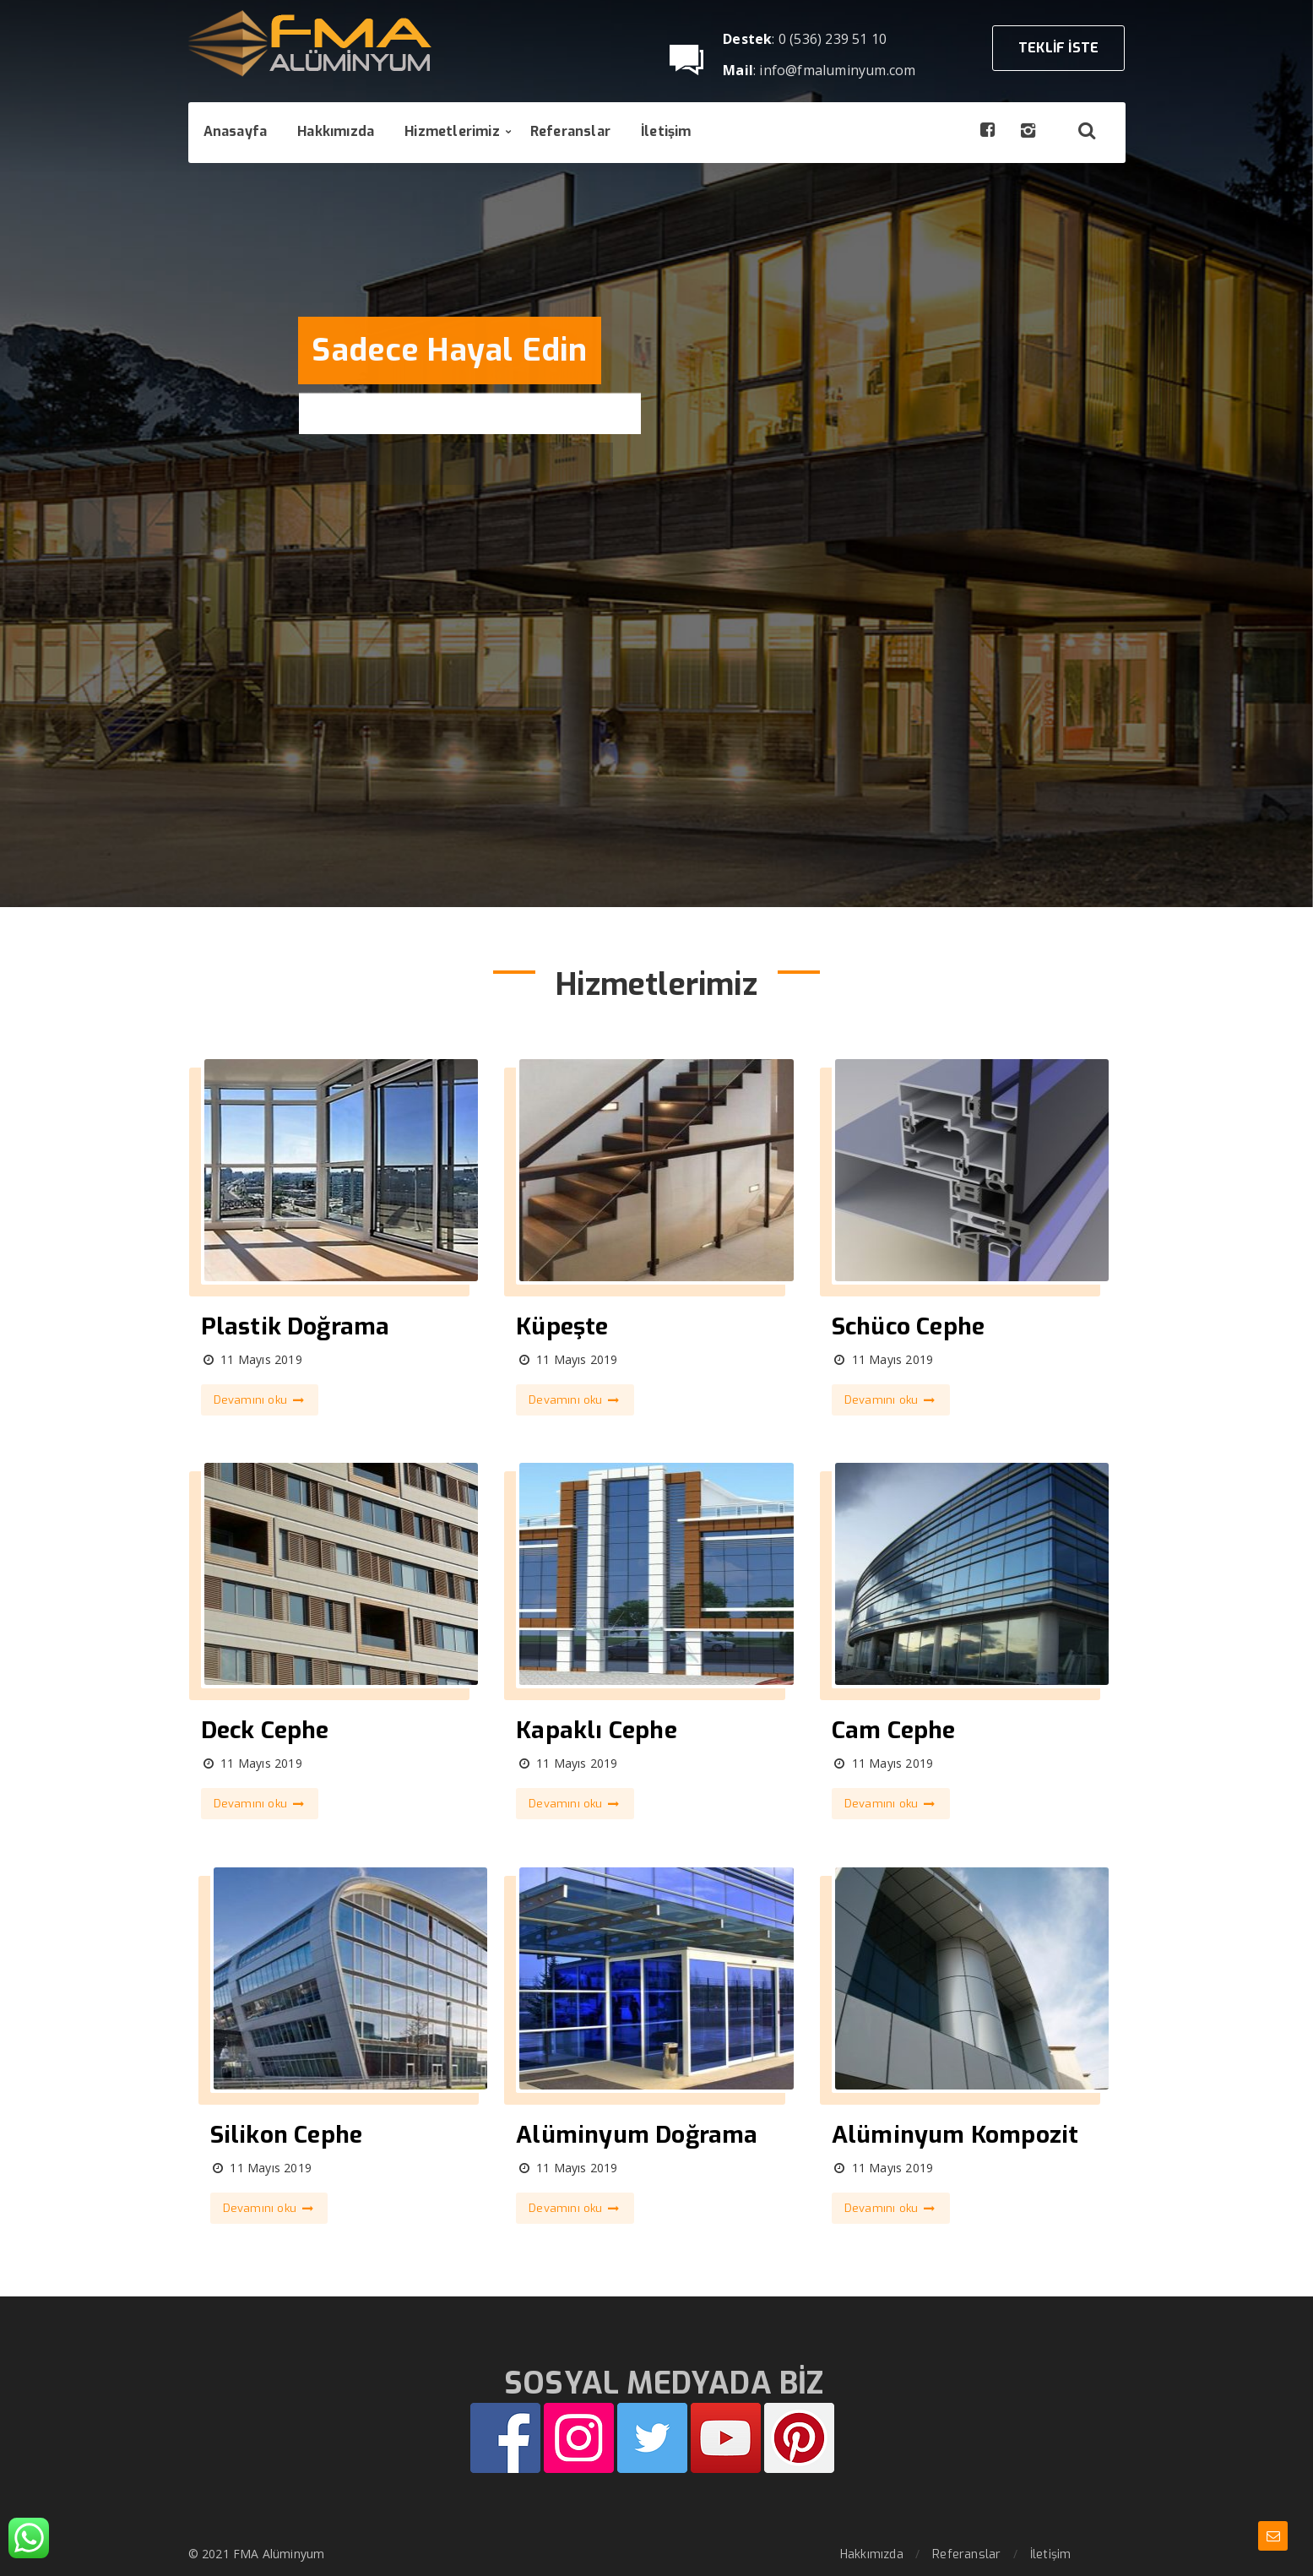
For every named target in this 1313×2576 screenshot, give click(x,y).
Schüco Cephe (908, 1326)
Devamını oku (260, 1400)
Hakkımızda (871, 2554)
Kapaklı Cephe (596, 1730)
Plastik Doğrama (295, 1326)
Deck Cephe (265, 1730)
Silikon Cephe (286, 2134)
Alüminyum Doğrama (636, 2134)
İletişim (1051, 2554)
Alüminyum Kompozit (955, 2134)
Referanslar (966, 2554)
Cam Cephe (894, 1730)
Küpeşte (562, 1326)
